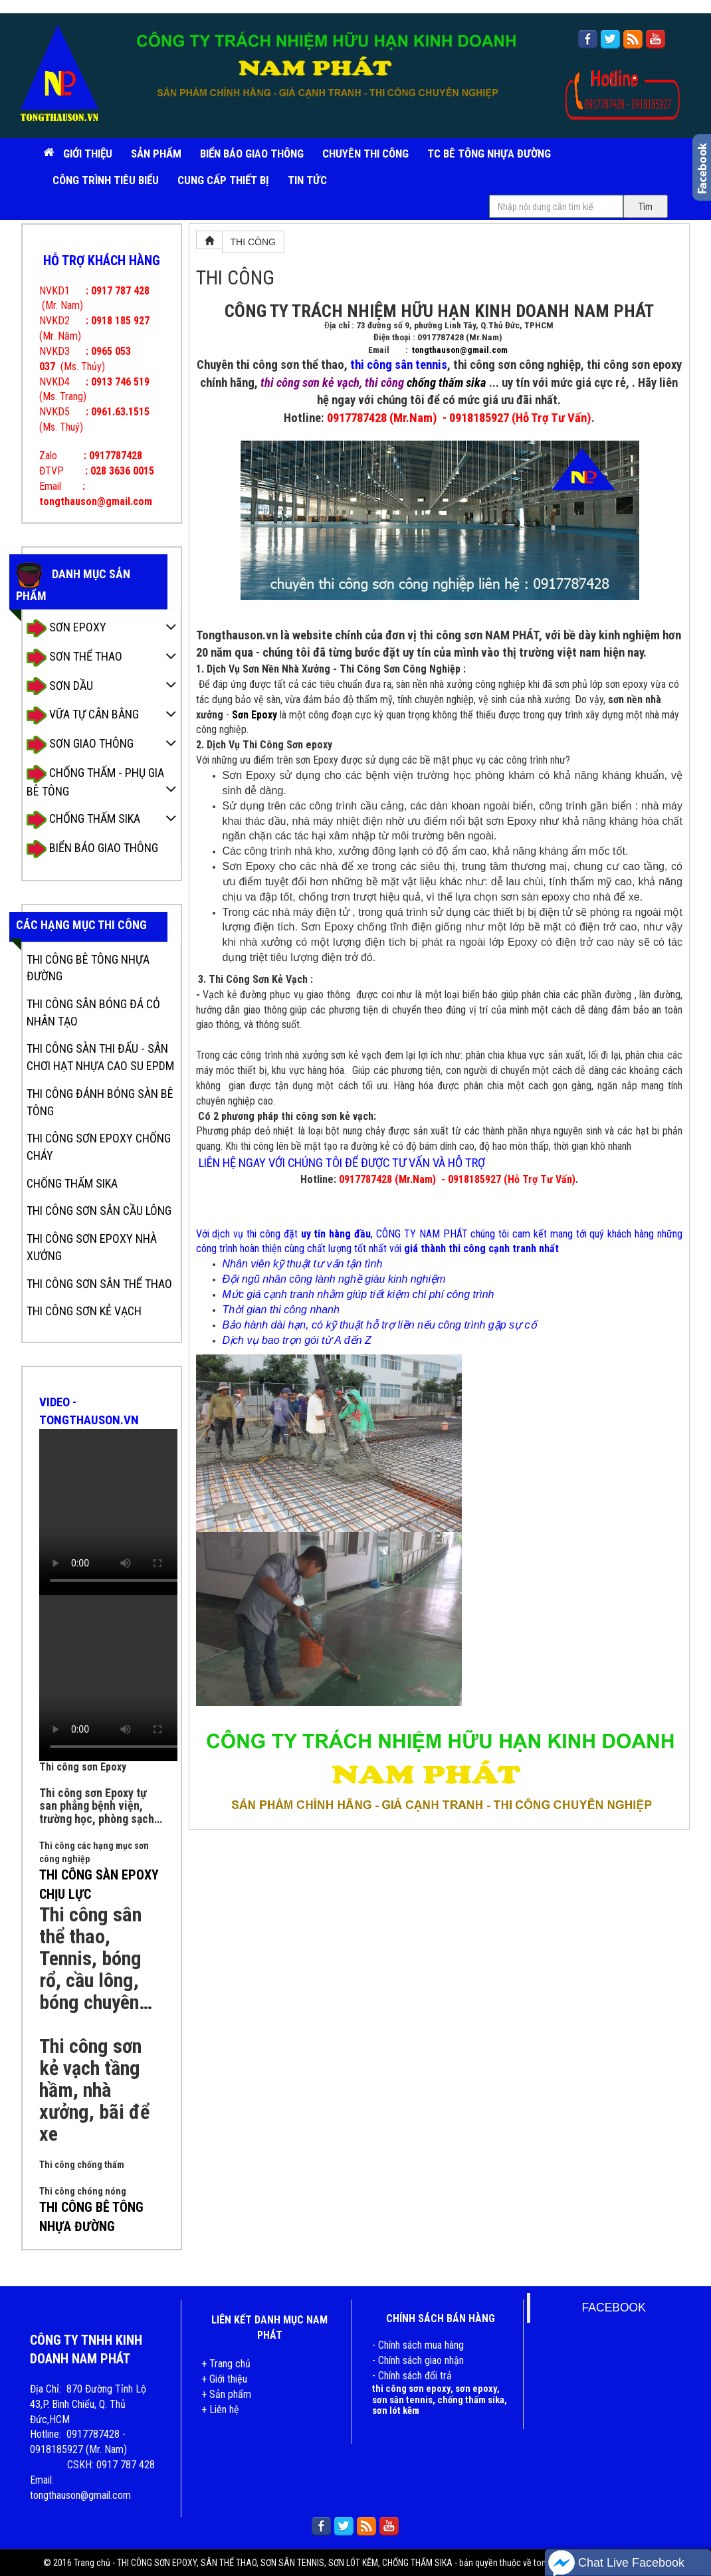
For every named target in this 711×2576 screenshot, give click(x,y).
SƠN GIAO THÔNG (80, 745)
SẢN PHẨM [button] (156, 153)
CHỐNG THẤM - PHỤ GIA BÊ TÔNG (95, 781)
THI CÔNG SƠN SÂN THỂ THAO (99, 1284)
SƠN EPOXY (66, 628)
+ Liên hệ (220, 2409)
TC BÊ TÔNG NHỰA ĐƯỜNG (489, 153)
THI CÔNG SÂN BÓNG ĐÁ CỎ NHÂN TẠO (93, 1012)
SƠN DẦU (60, 686)
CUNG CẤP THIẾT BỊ (223, 180)
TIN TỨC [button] (307, 180)
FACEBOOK (614, 2307)
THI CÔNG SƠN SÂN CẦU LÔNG (99, 1211)
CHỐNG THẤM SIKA (83, 820)
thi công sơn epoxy (411, 2389)
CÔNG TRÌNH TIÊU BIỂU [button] (105, 180)
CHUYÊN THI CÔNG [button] (365, 153)
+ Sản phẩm (226, 2394)
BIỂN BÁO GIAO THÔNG (252, 153)
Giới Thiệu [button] (87, 153)
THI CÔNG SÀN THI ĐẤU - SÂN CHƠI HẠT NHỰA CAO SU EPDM (100, 1057)
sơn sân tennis (402, 2400)
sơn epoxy (476, 2389)
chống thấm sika (446, 383)
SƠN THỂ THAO (74, 658)
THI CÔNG (253, 242)
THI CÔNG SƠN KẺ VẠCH (84, 1311)
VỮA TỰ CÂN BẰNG (83, 715)
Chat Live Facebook (616, 2563)
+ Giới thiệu (224, 2379)
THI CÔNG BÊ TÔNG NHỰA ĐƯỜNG (88, 968)
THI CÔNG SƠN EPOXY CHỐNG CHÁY (99, 1146)
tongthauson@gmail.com (460, 350)
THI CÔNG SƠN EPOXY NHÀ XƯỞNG (92, 1247)
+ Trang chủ (226, 2363)
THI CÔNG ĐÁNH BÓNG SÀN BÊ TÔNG (100, 1102)
